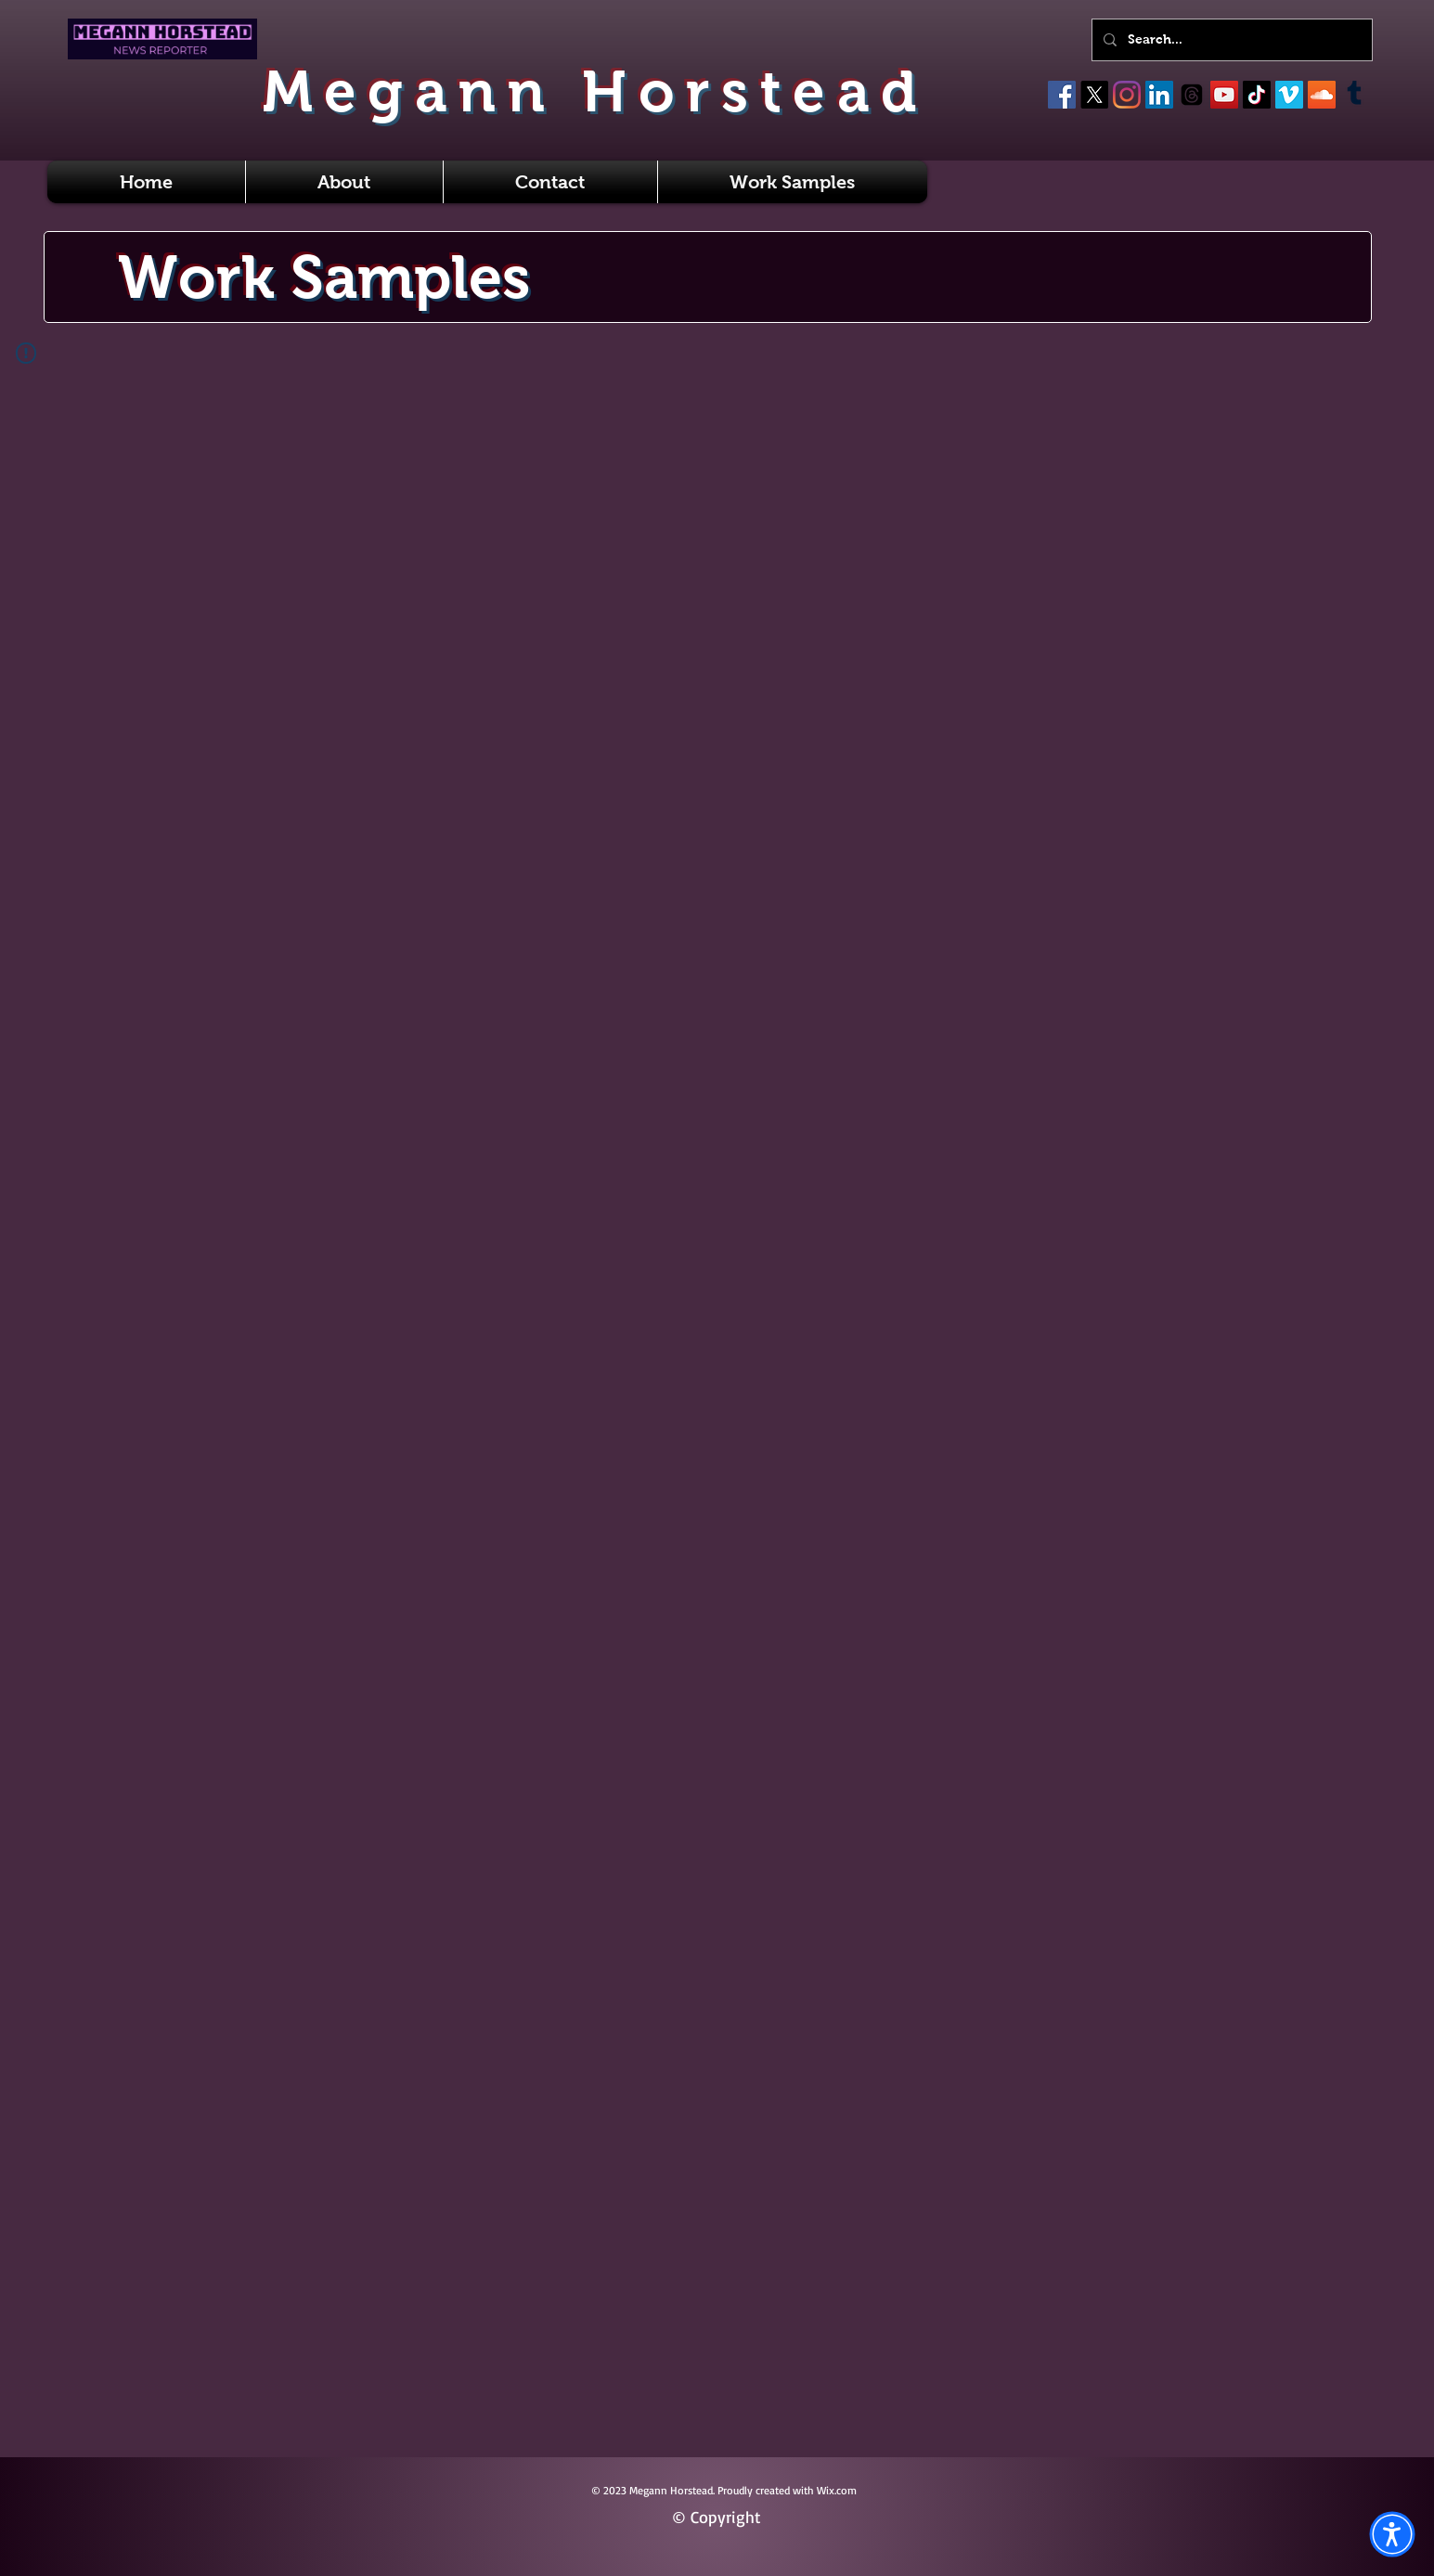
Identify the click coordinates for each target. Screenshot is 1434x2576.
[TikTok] (1257, 95)
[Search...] (1230, 39)
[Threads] (1192, 95)
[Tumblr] (1354, 95)
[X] (1094, 95)
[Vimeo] (1289, 95)
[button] (1392, 2534)
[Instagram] (1127, 95)
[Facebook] (1062, 95)
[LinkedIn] (1159, 95)
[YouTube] (1224, 95)
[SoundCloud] (1322, 95)
